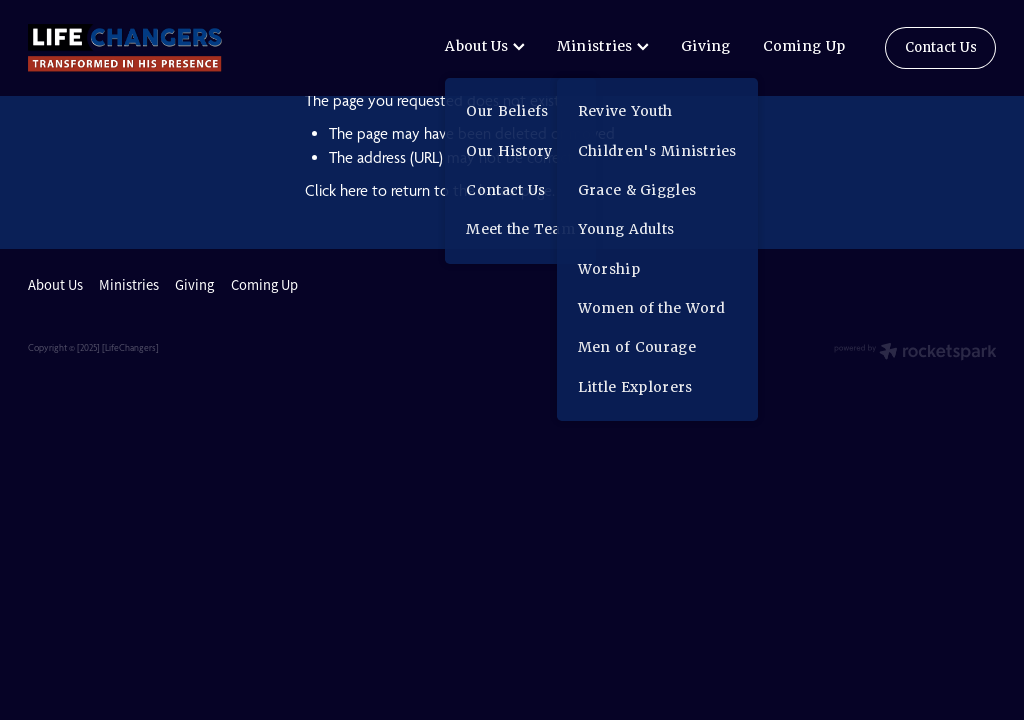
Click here (336, 190)
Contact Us (941, 47)
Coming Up (804, 46)
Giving (706, 46)
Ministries (603, 46)
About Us (485, 46)
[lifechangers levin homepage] (125, 48)
